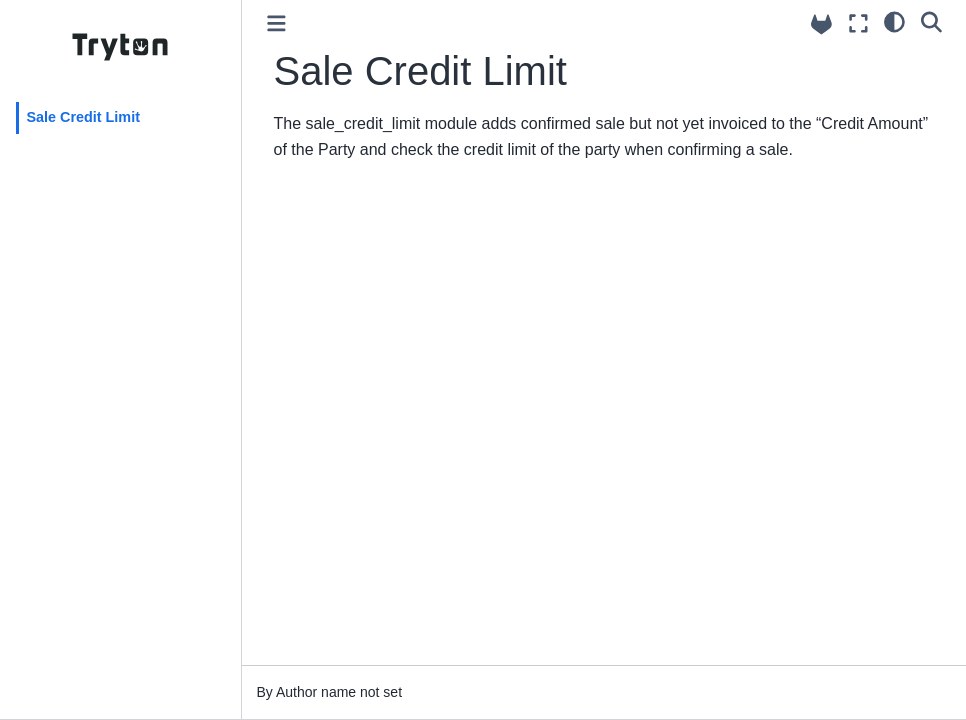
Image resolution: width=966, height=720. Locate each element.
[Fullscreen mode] (858, 23)
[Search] (931, 21)
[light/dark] (894, 21)
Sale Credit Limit (83, 117)
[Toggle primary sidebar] (276, 23)
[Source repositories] (821, 24)
